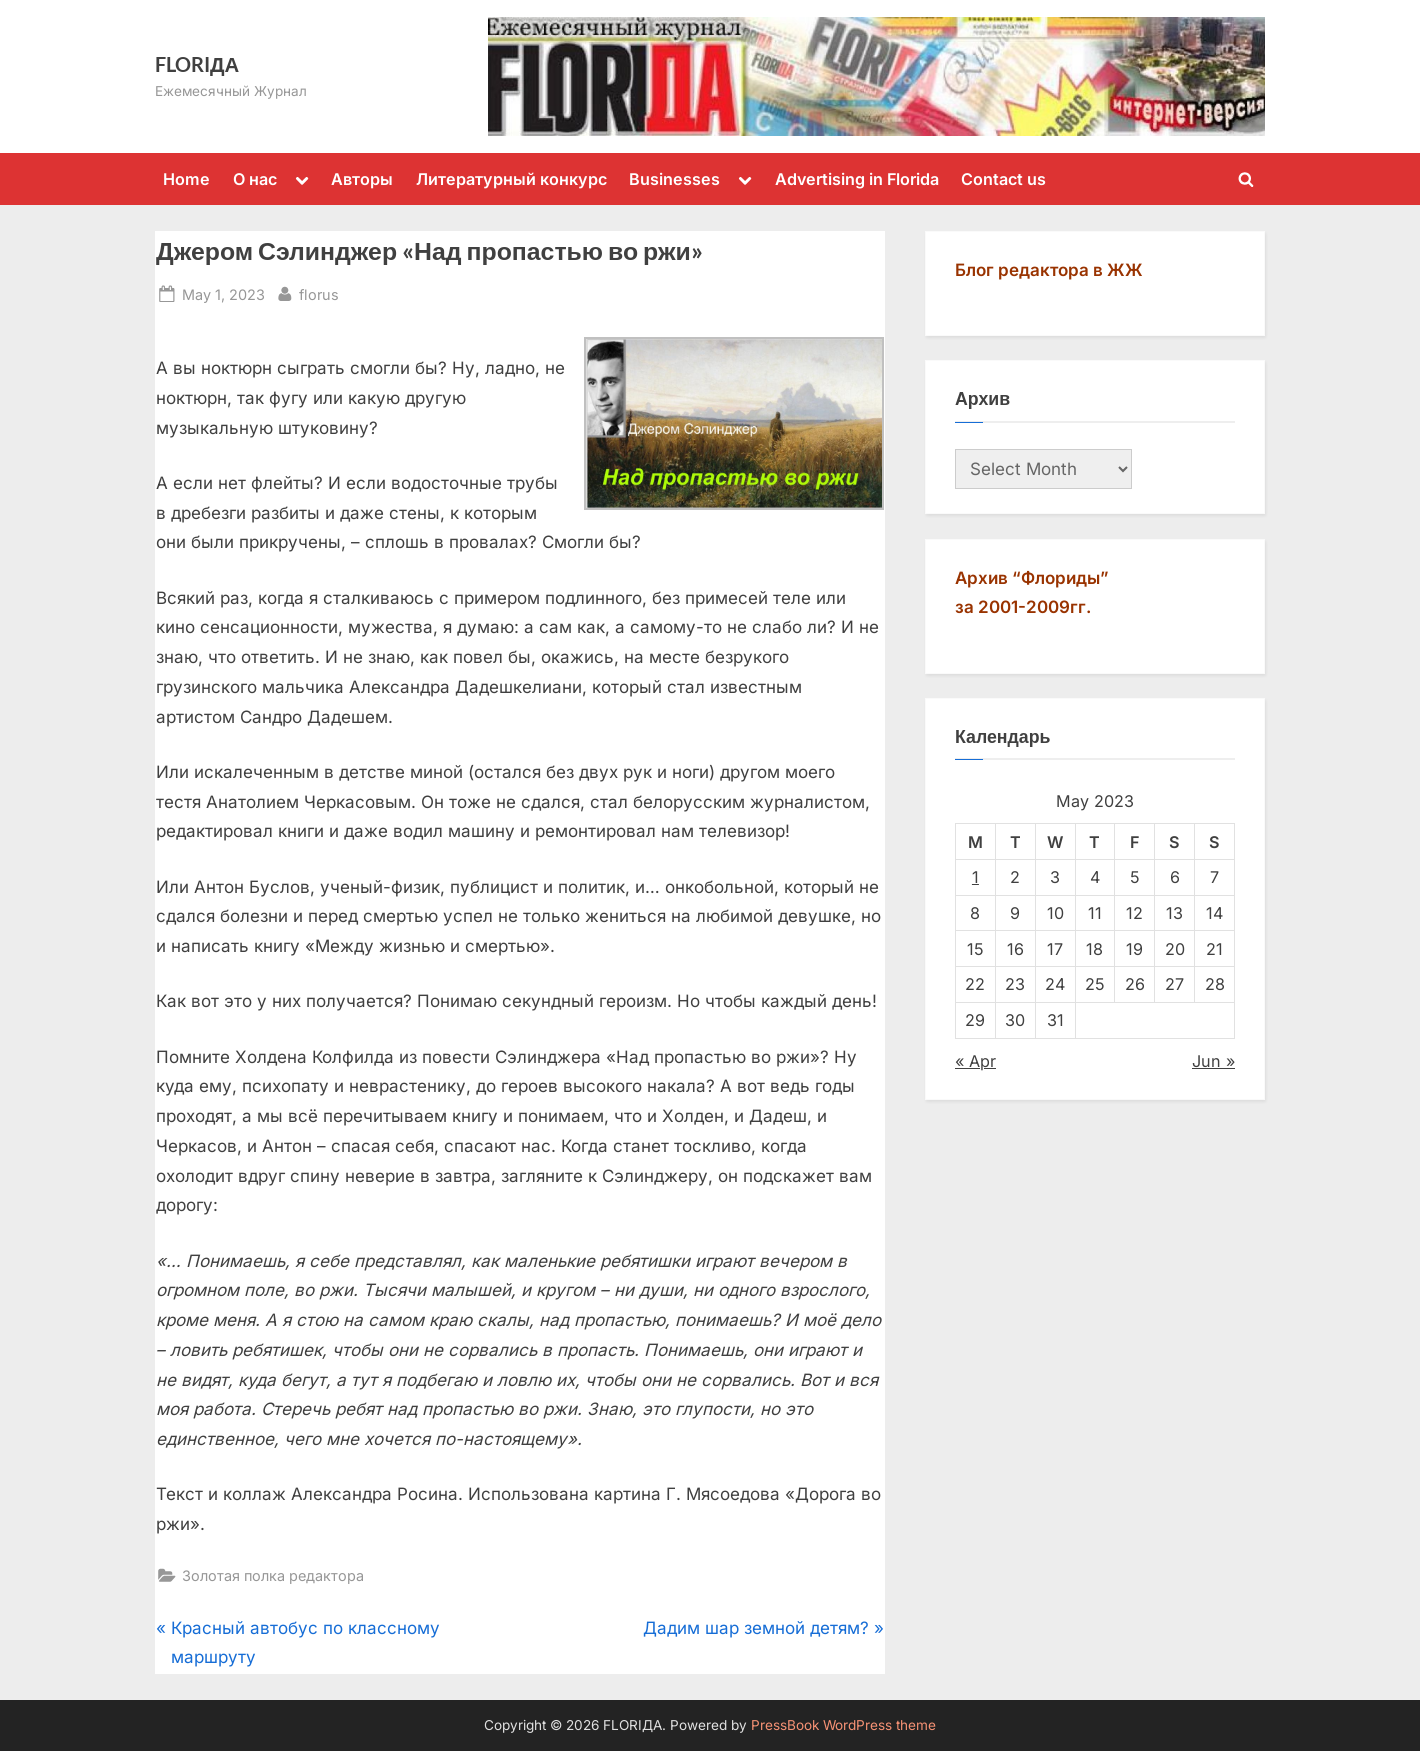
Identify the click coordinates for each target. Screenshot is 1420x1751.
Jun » (1213, 1061)
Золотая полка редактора (273, 1575)
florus (319, 292)
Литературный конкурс (511, 179)
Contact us (1003, 179)
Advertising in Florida (857, 179)
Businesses (674, 179)
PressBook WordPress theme (843, 1725)
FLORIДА (197, 64)
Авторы (362, 179)
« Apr (975, 1061)
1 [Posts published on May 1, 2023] (975, 877)
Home (186, 179)
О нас (255, 179)
